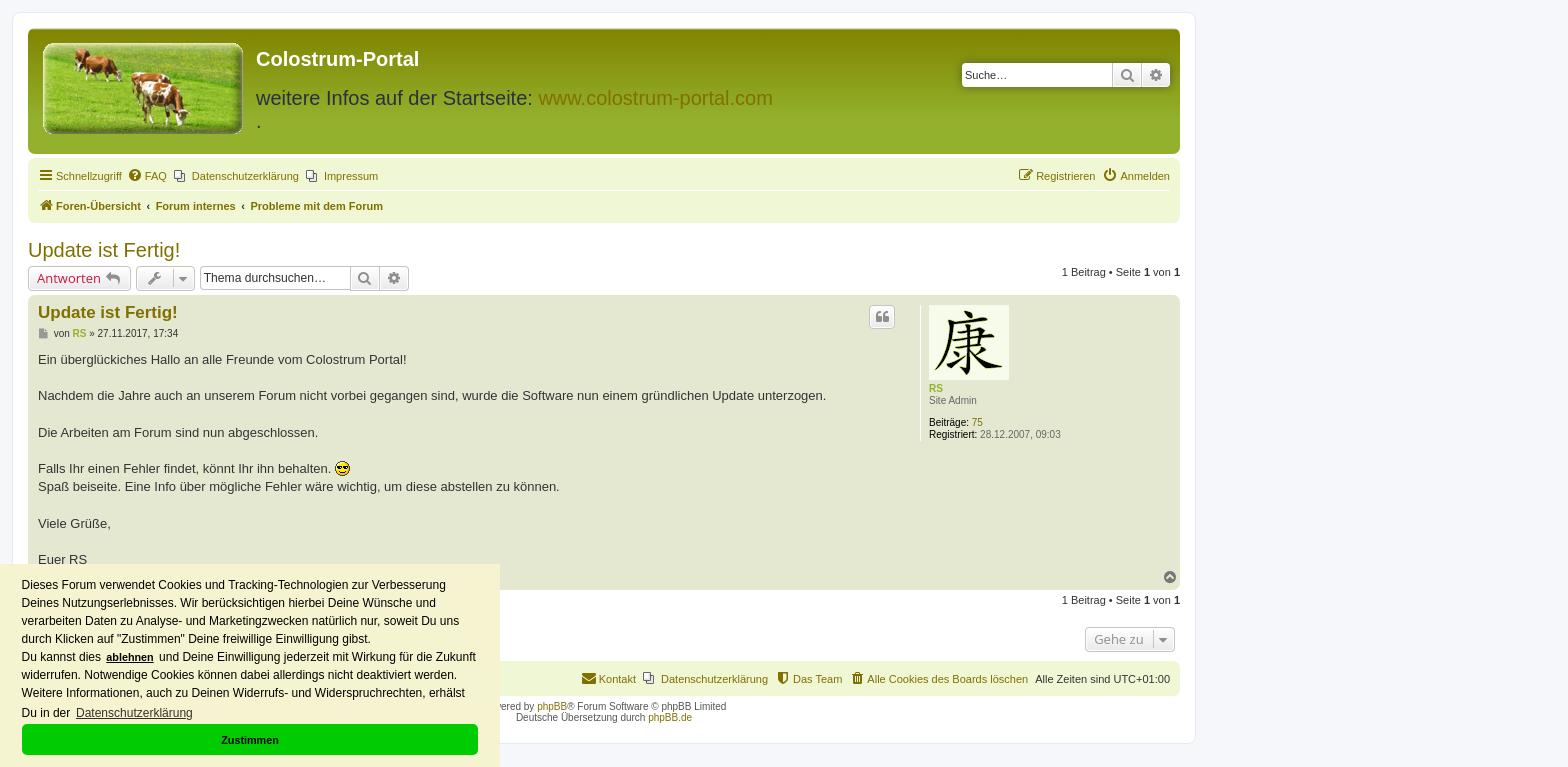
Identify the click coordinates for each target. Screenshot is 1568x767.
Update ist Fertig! (104, 250)
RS (936, 388)
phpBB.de (670, 717)
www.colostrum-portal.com (655, 98)
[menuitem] (147, 176)
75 (977, 422)
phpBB (552, 706)
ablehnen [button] (129, 657)
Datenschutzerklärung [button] (134, 713)
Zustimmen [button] (250, 740)
